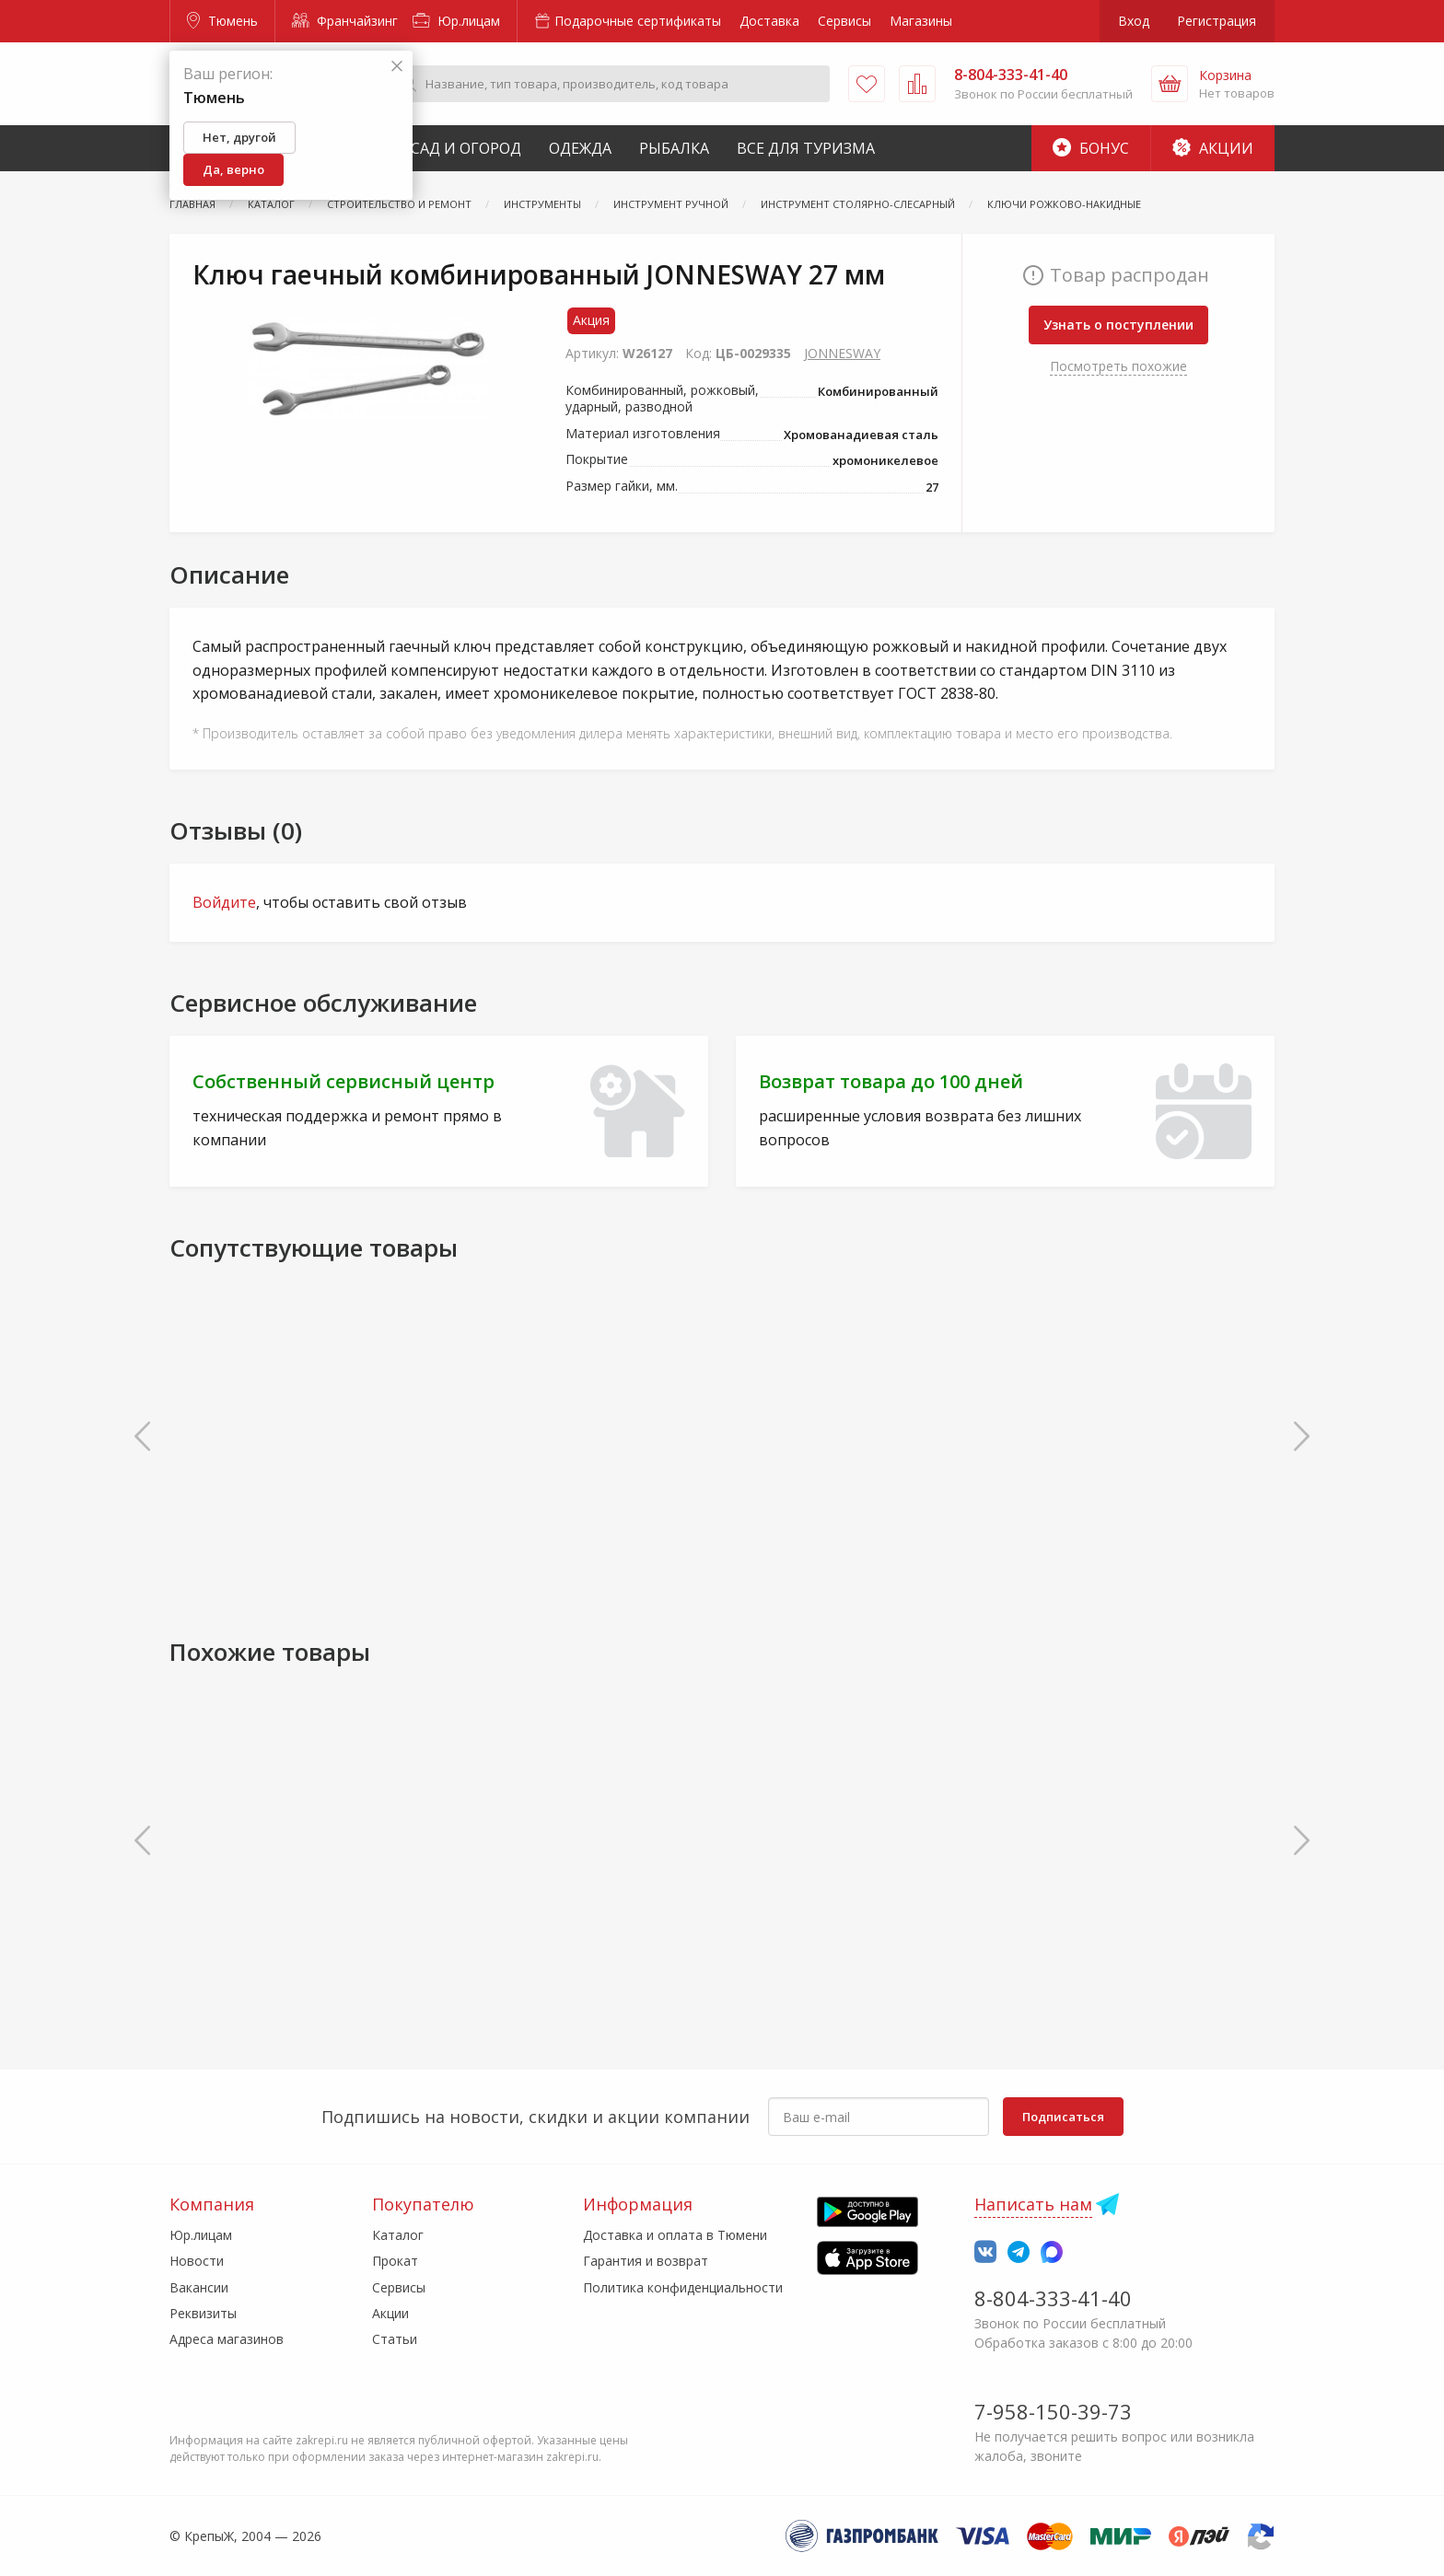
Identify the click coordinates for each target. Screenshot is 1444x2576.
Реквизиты (203, 2313)
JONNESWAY (842, 353)
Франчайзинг (345, 20)
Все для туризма (806, 148)
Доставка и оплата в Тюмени (675, 2235)
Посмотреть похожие (1118, 366)
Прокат (395, 2260)
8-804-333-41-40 (1053, 2298)
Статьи (394, 2339)
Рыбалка (674, 148)
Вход (1133, 20)
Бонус (1091, 148)
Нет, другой (239, 137)
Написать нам (1033, 2204)
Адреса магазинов (226, 2339)
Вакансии (198, 2287)
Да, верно (233, 169)
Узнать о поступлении (1118, 324)
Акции (1212, 148)
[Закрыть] (397, 66)
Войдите (224, 902)
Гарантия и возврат (645, 2260)
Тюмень (222, 20)
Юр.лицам (456, 20)
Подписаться (1063, 2116)
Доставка (769, 20)
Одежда (580, 148)
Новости (196, 2260)
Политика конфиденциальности (683, 2287)
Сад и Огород (466, 148)
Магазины (921, 20)
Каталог (398, 2235)
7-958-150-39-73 (1053, 2411)
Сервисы (844, 20)
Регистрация (1216, 20)
